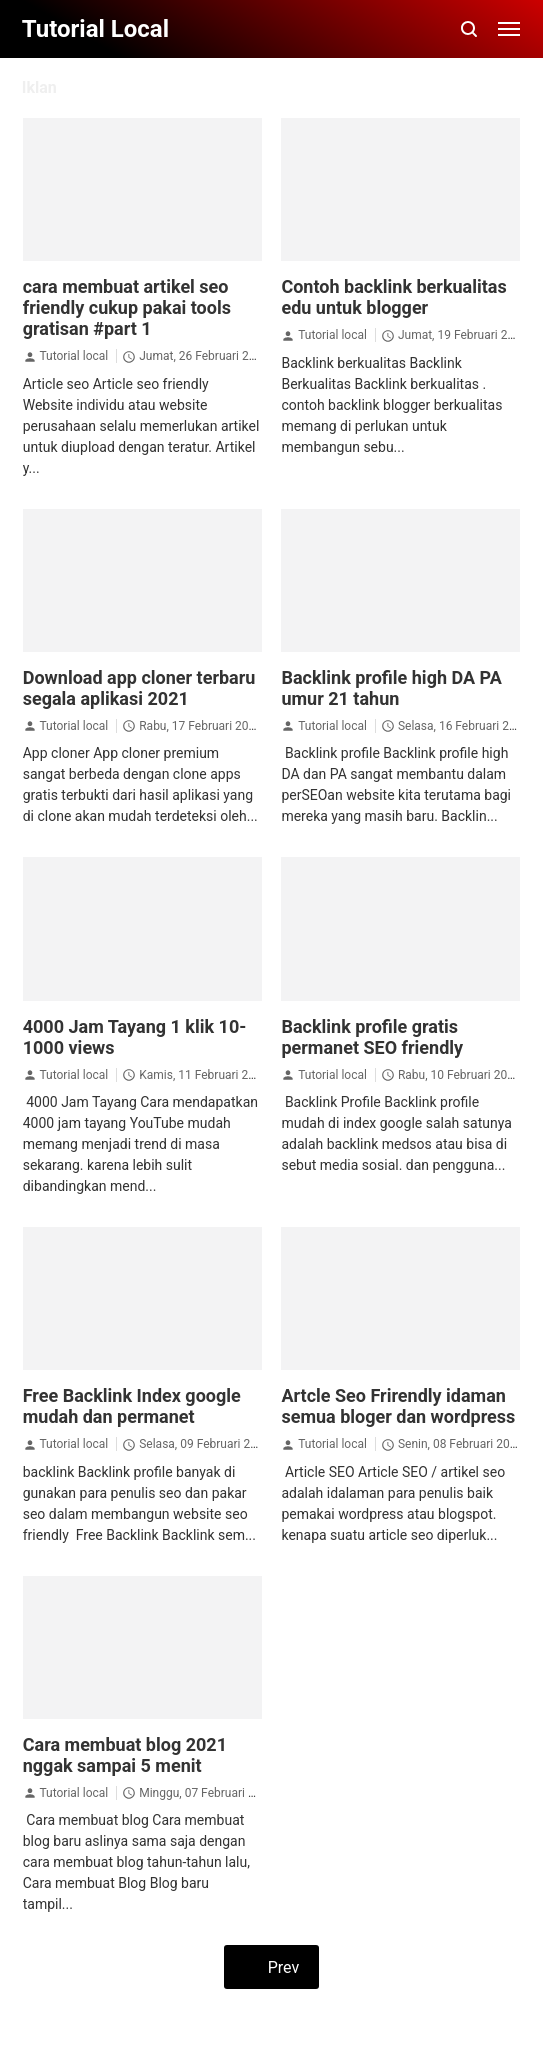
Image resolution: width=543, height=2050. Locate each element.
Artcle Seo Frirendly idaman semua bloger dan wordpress (398, 1406)
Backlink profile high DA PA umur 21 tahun (391, 688)
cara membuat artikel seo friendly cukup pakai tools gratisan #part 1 (127, 307)
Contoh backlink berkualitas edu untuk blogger (393, 297)
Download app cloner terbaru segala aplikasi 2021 (139, 688)
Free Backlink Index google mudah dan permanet (132, 1406)
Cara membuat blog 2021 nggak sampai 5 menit (125, 1755)
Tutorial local (73, 356)
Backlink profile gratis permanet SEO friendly (372, 1037)
